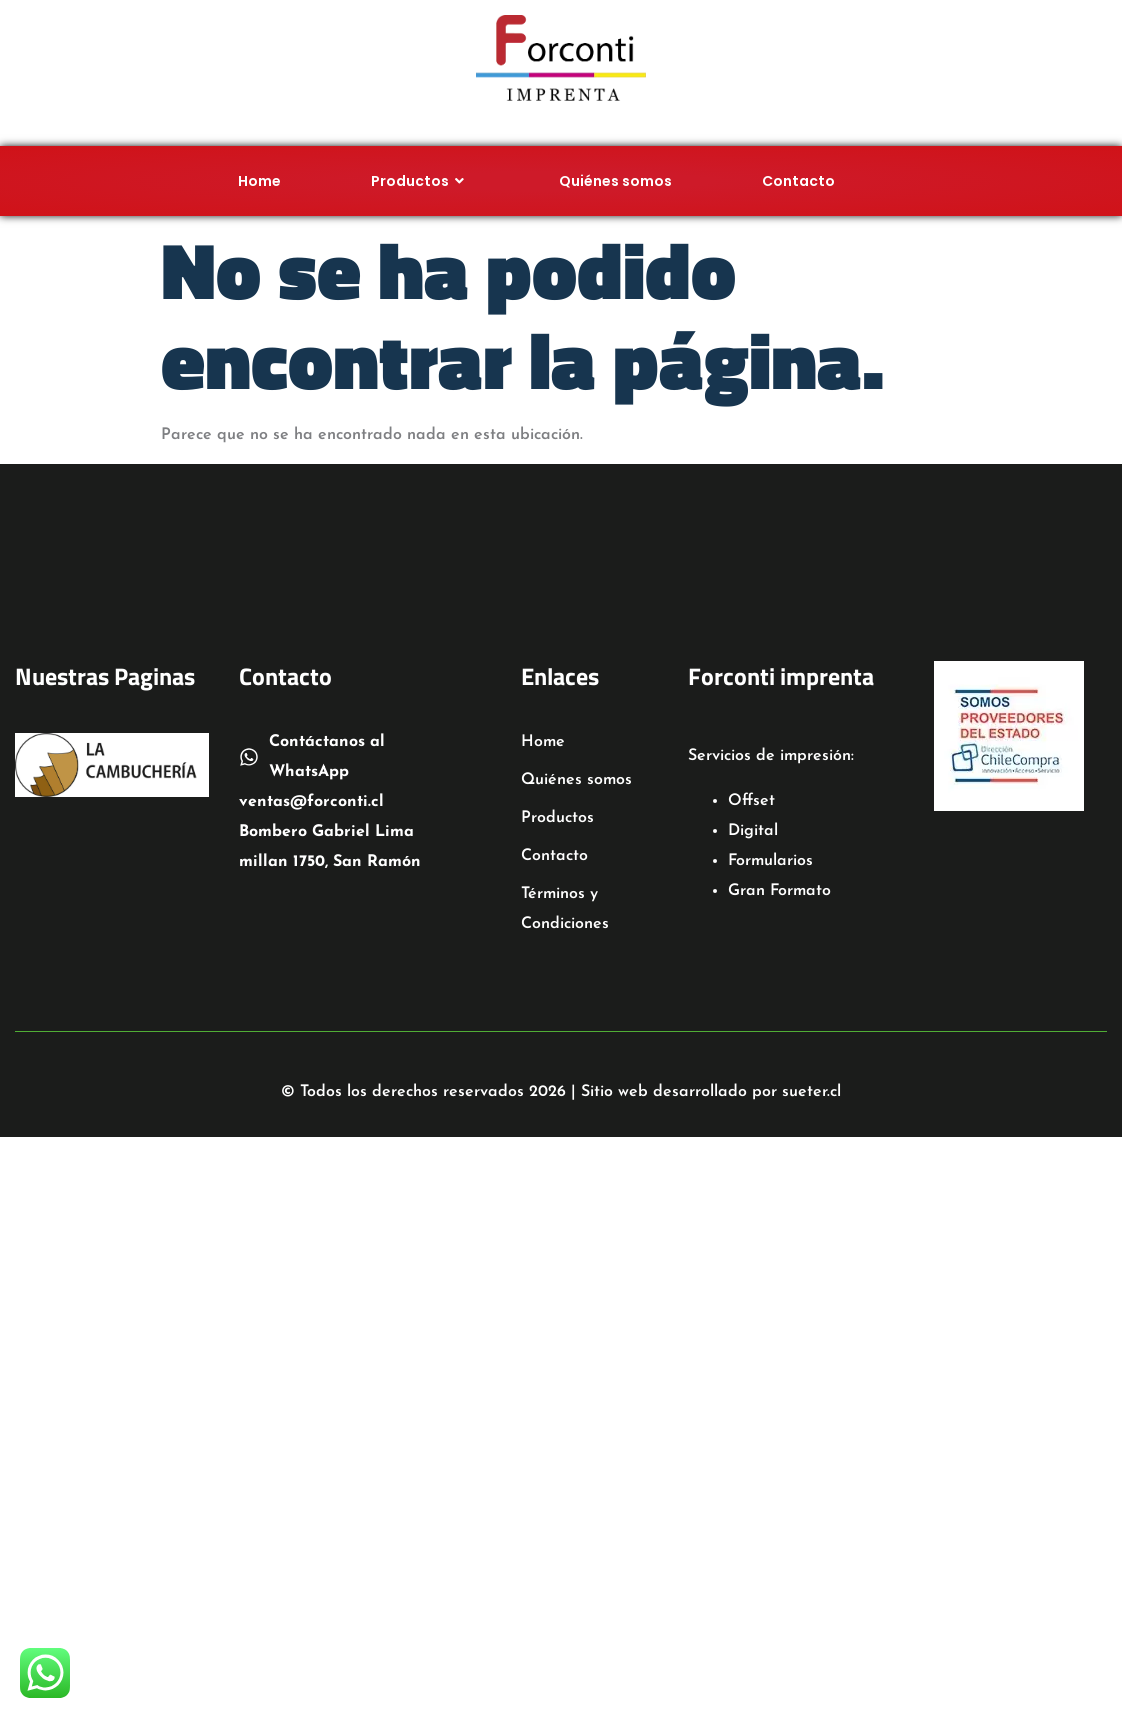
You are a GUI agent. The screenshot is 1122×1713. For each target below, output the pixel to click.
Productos (420, 181)
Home (259, 181)
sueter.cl (811, 1092)
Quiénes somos (615, 181)
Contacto (798, 181)
